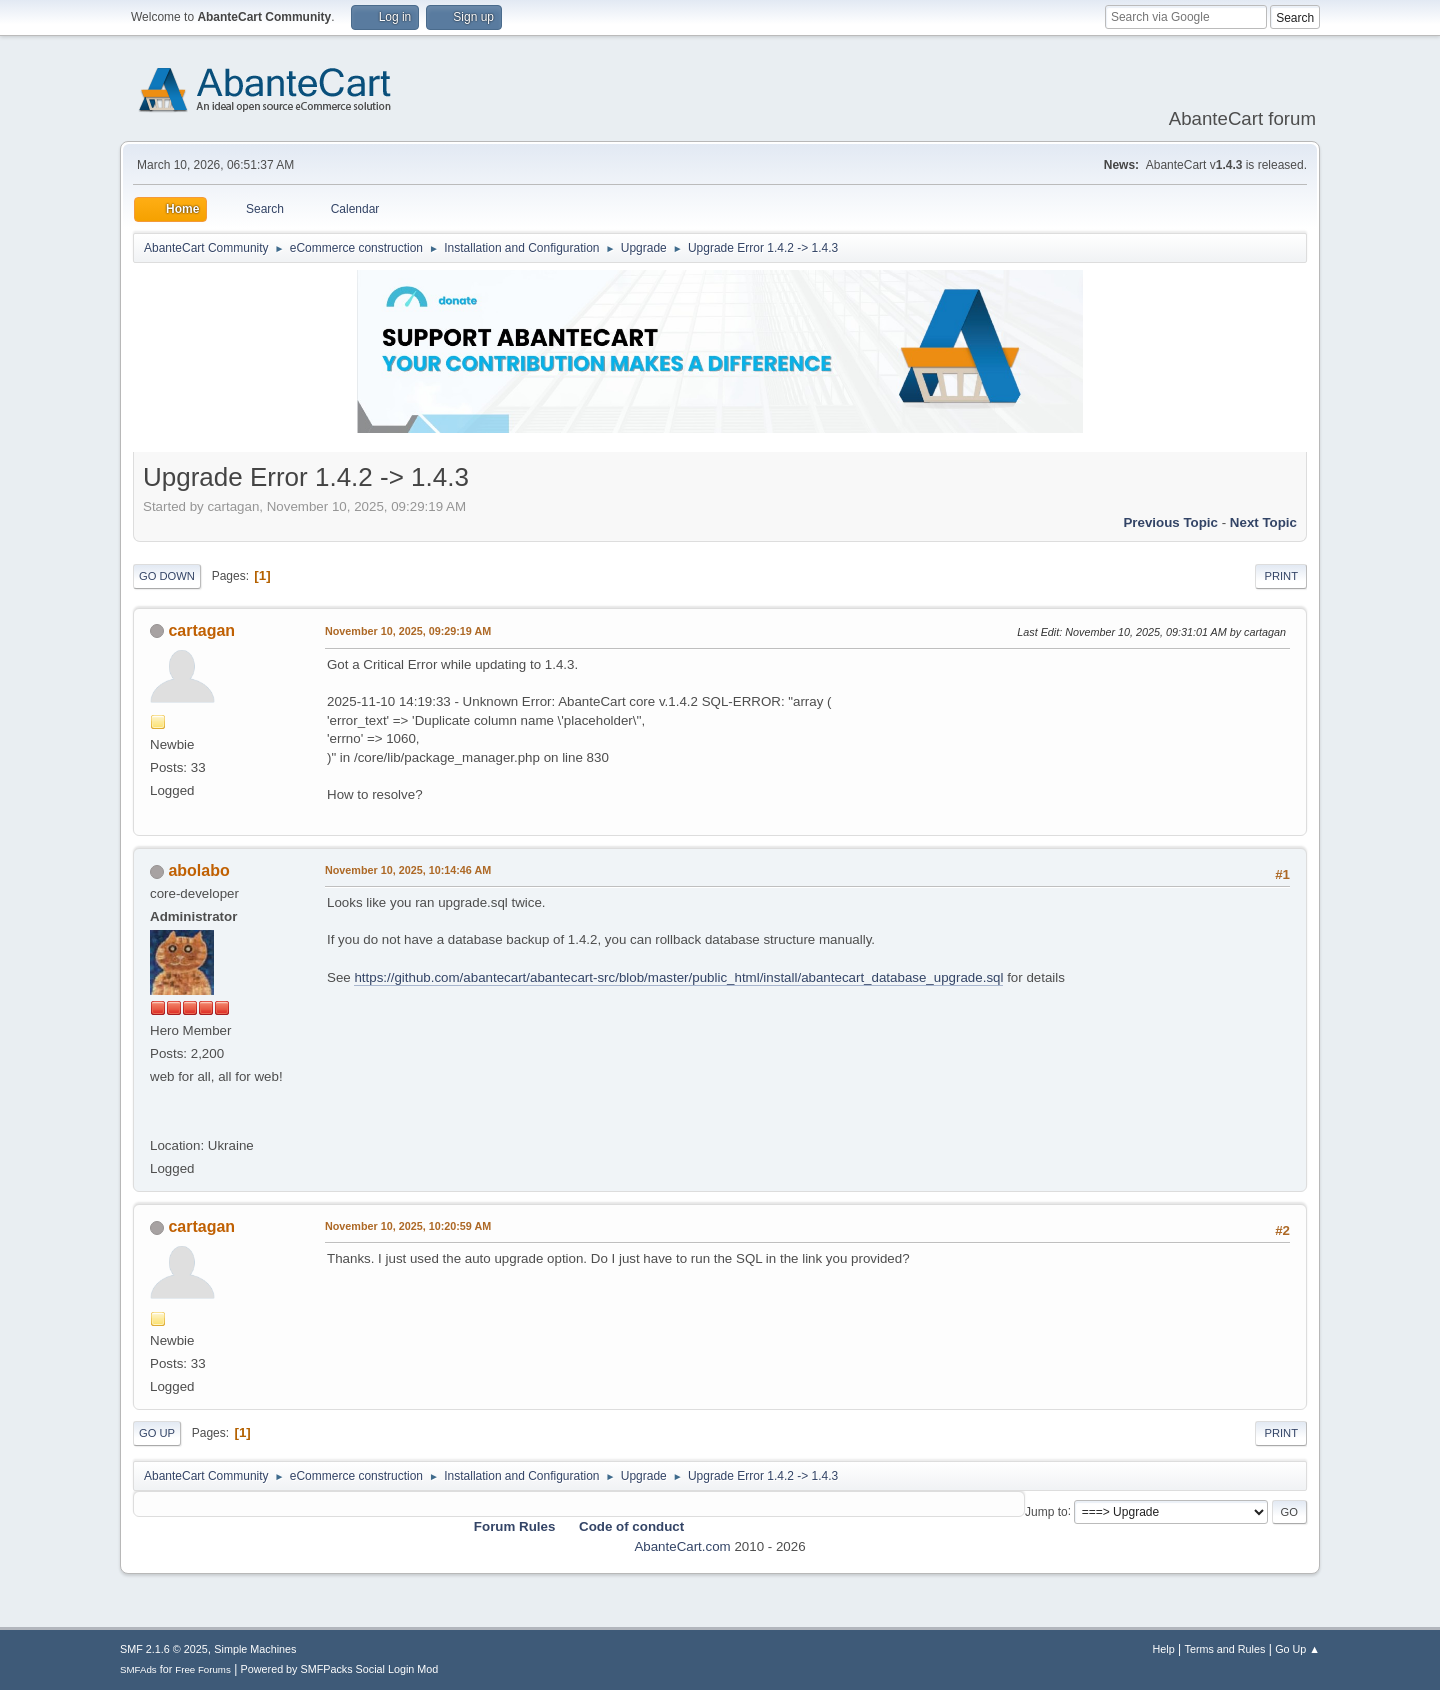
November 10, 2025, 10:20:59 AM (408, 1226)
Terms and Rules (1225, 1649)
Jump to (1046, 1511)
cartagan (201, 630)
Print (1281, 576)
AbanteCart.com (682, 1546)
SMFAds (138, 1669)
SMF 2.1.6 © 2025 (164, 1649)
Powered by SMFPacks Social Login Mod (340, 1669)
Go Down (167, 576)
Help (1164, 1649)
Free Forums (203, 1669)
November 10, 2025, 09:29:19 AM (408, 631)
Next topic (1263, 522)
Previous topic (1170, 522)
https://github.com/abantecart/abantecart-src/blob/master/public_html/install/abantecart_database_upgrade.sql (678, 977)
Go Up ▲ (1297, 1649)
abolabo (198, 870)
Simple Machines (255, 1649)
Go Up (157, 1433)
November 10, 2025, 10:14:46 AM (408, 870)
